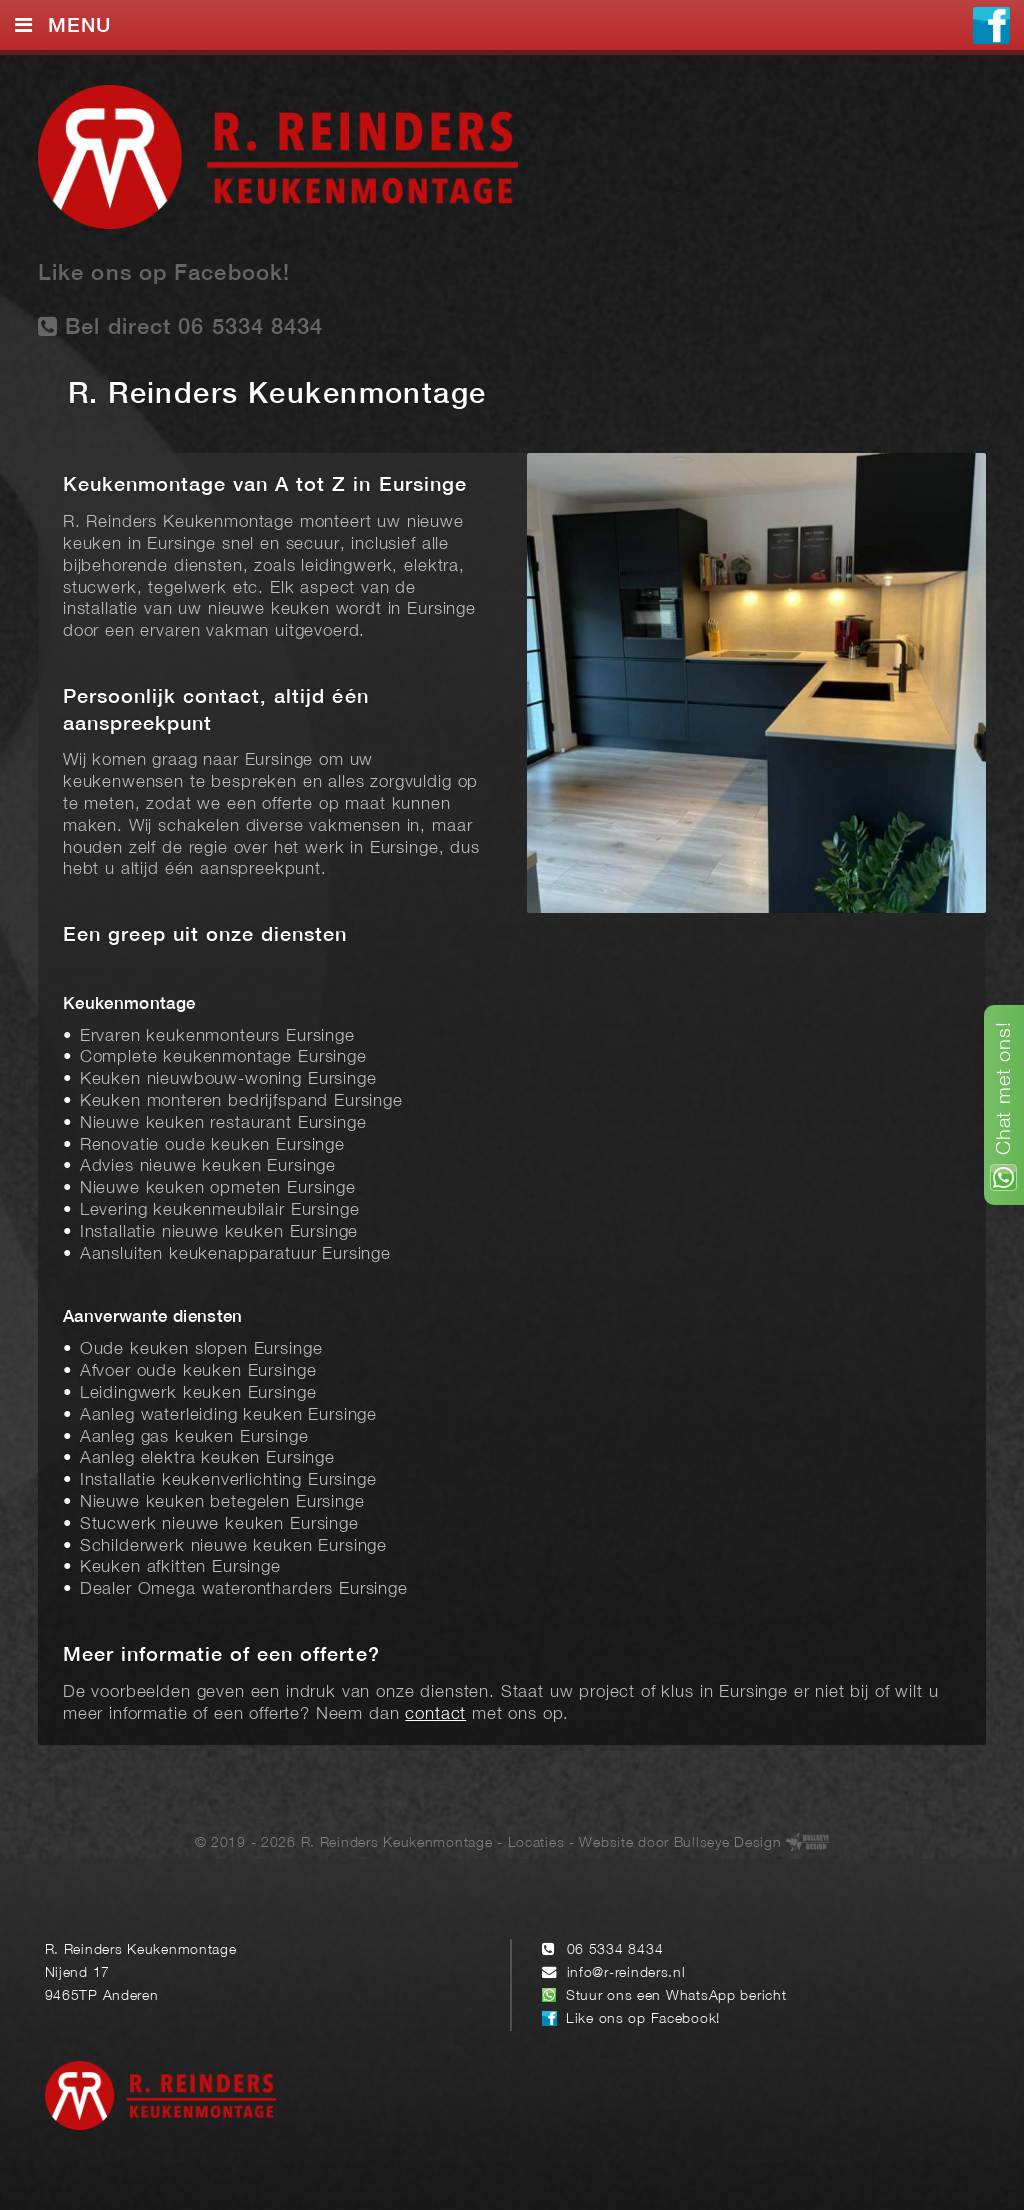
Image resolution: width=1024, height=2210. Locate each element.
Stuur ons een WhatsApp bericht (676, 1996)
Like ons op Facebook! (164, 274)
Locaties (536, 1843)
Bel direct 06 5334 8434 (181, 326)
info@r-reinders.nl (626, 1973)
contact (435, 1714)
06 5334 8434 (615, 1950)
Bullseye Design (728, 1843)
